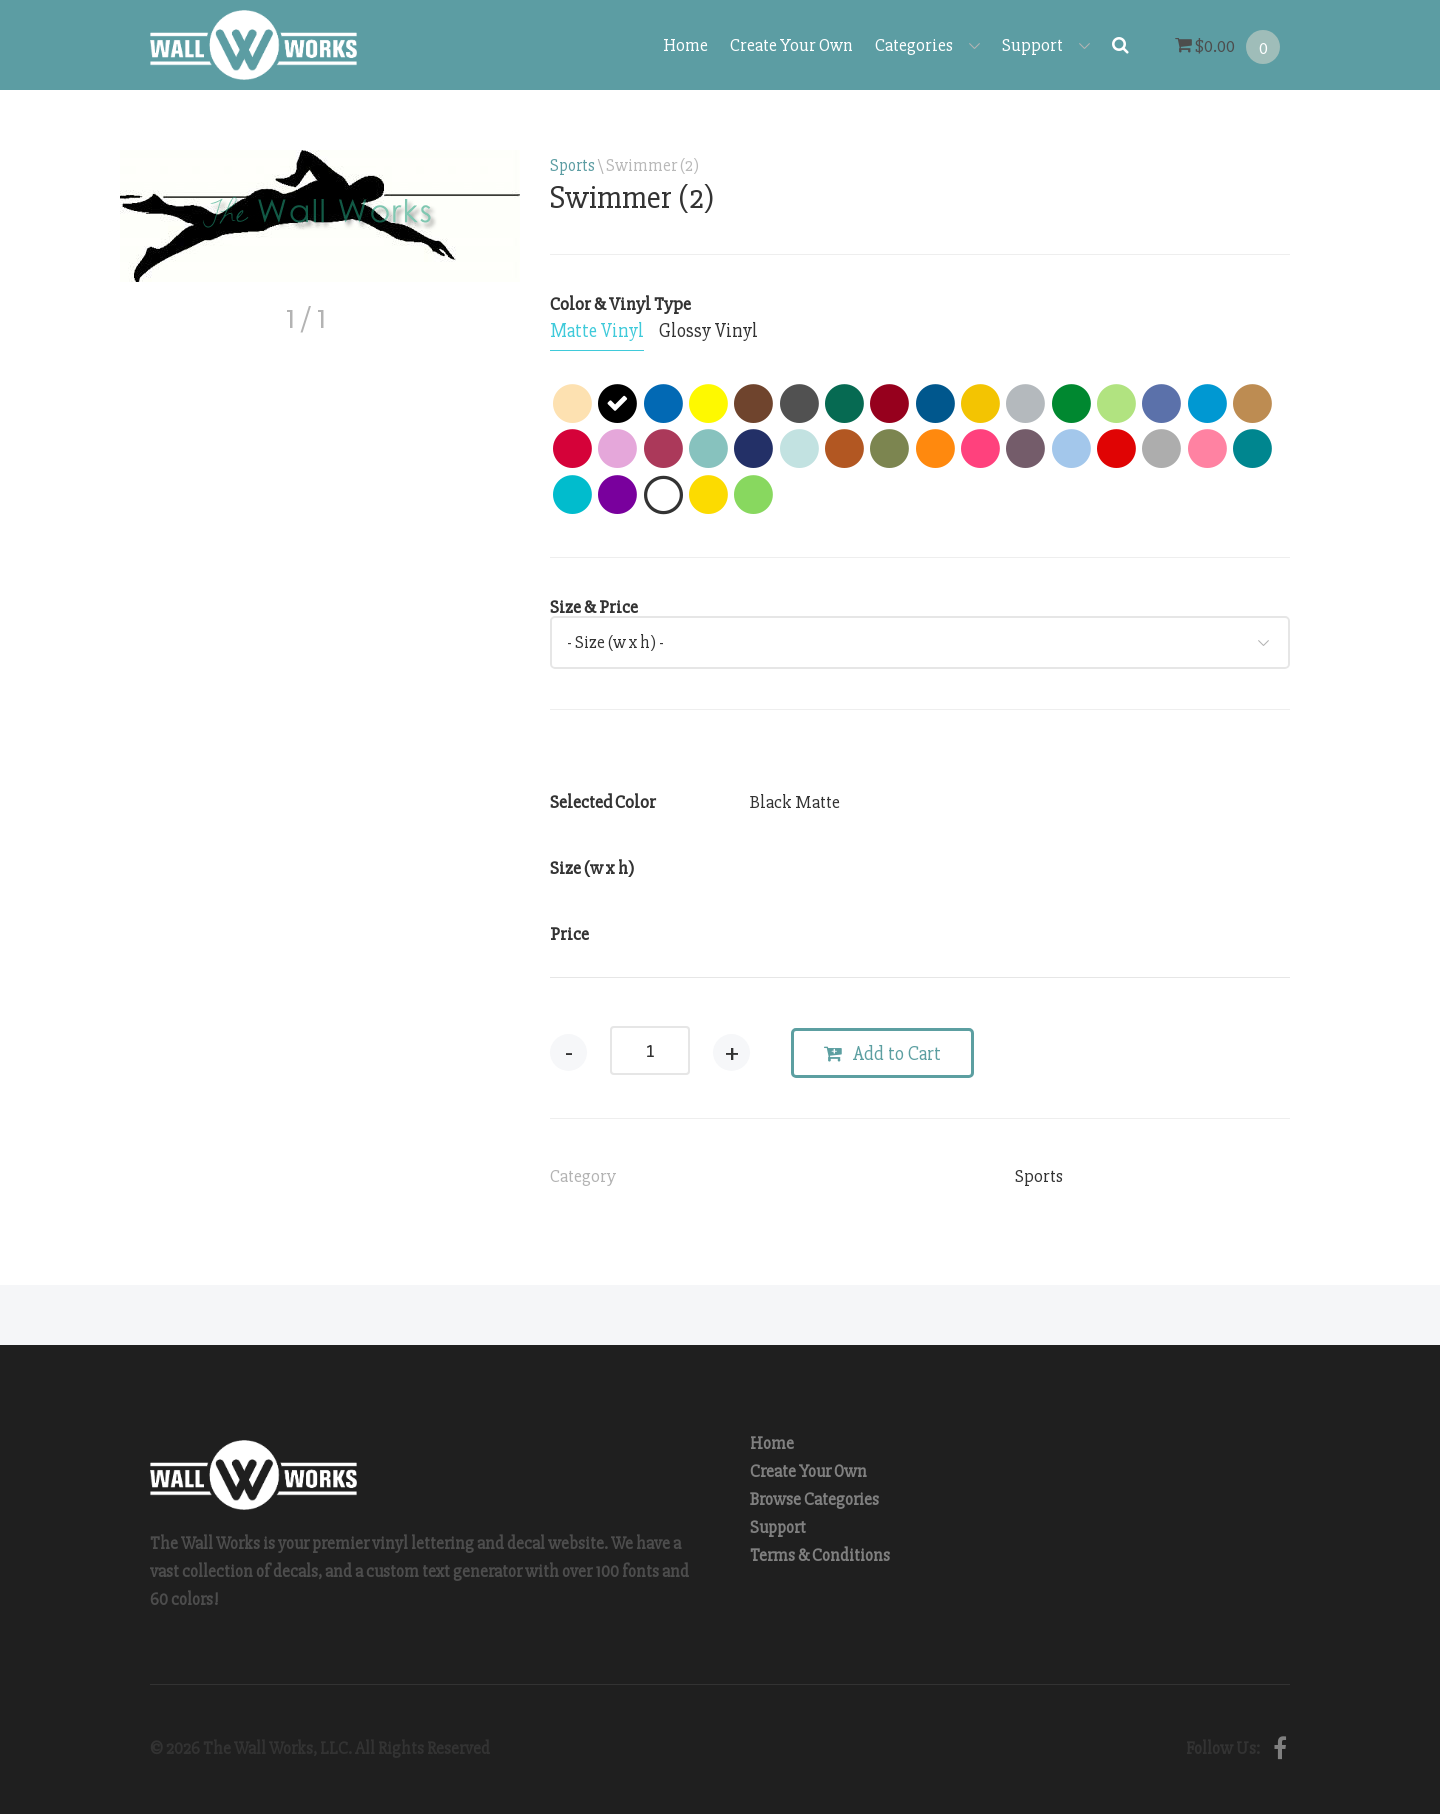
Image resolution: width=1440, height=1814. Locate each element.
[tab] (597, 332)
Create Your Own (791, 45)
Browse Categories (814, 1499)
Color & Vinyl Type (620, 304)
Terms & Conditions (820, 1555)
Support (1046, 45)
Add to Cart (882, 1054)
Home (685, 45)
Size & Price (594, 607)
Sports (572, 165)
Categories (927, 45)
